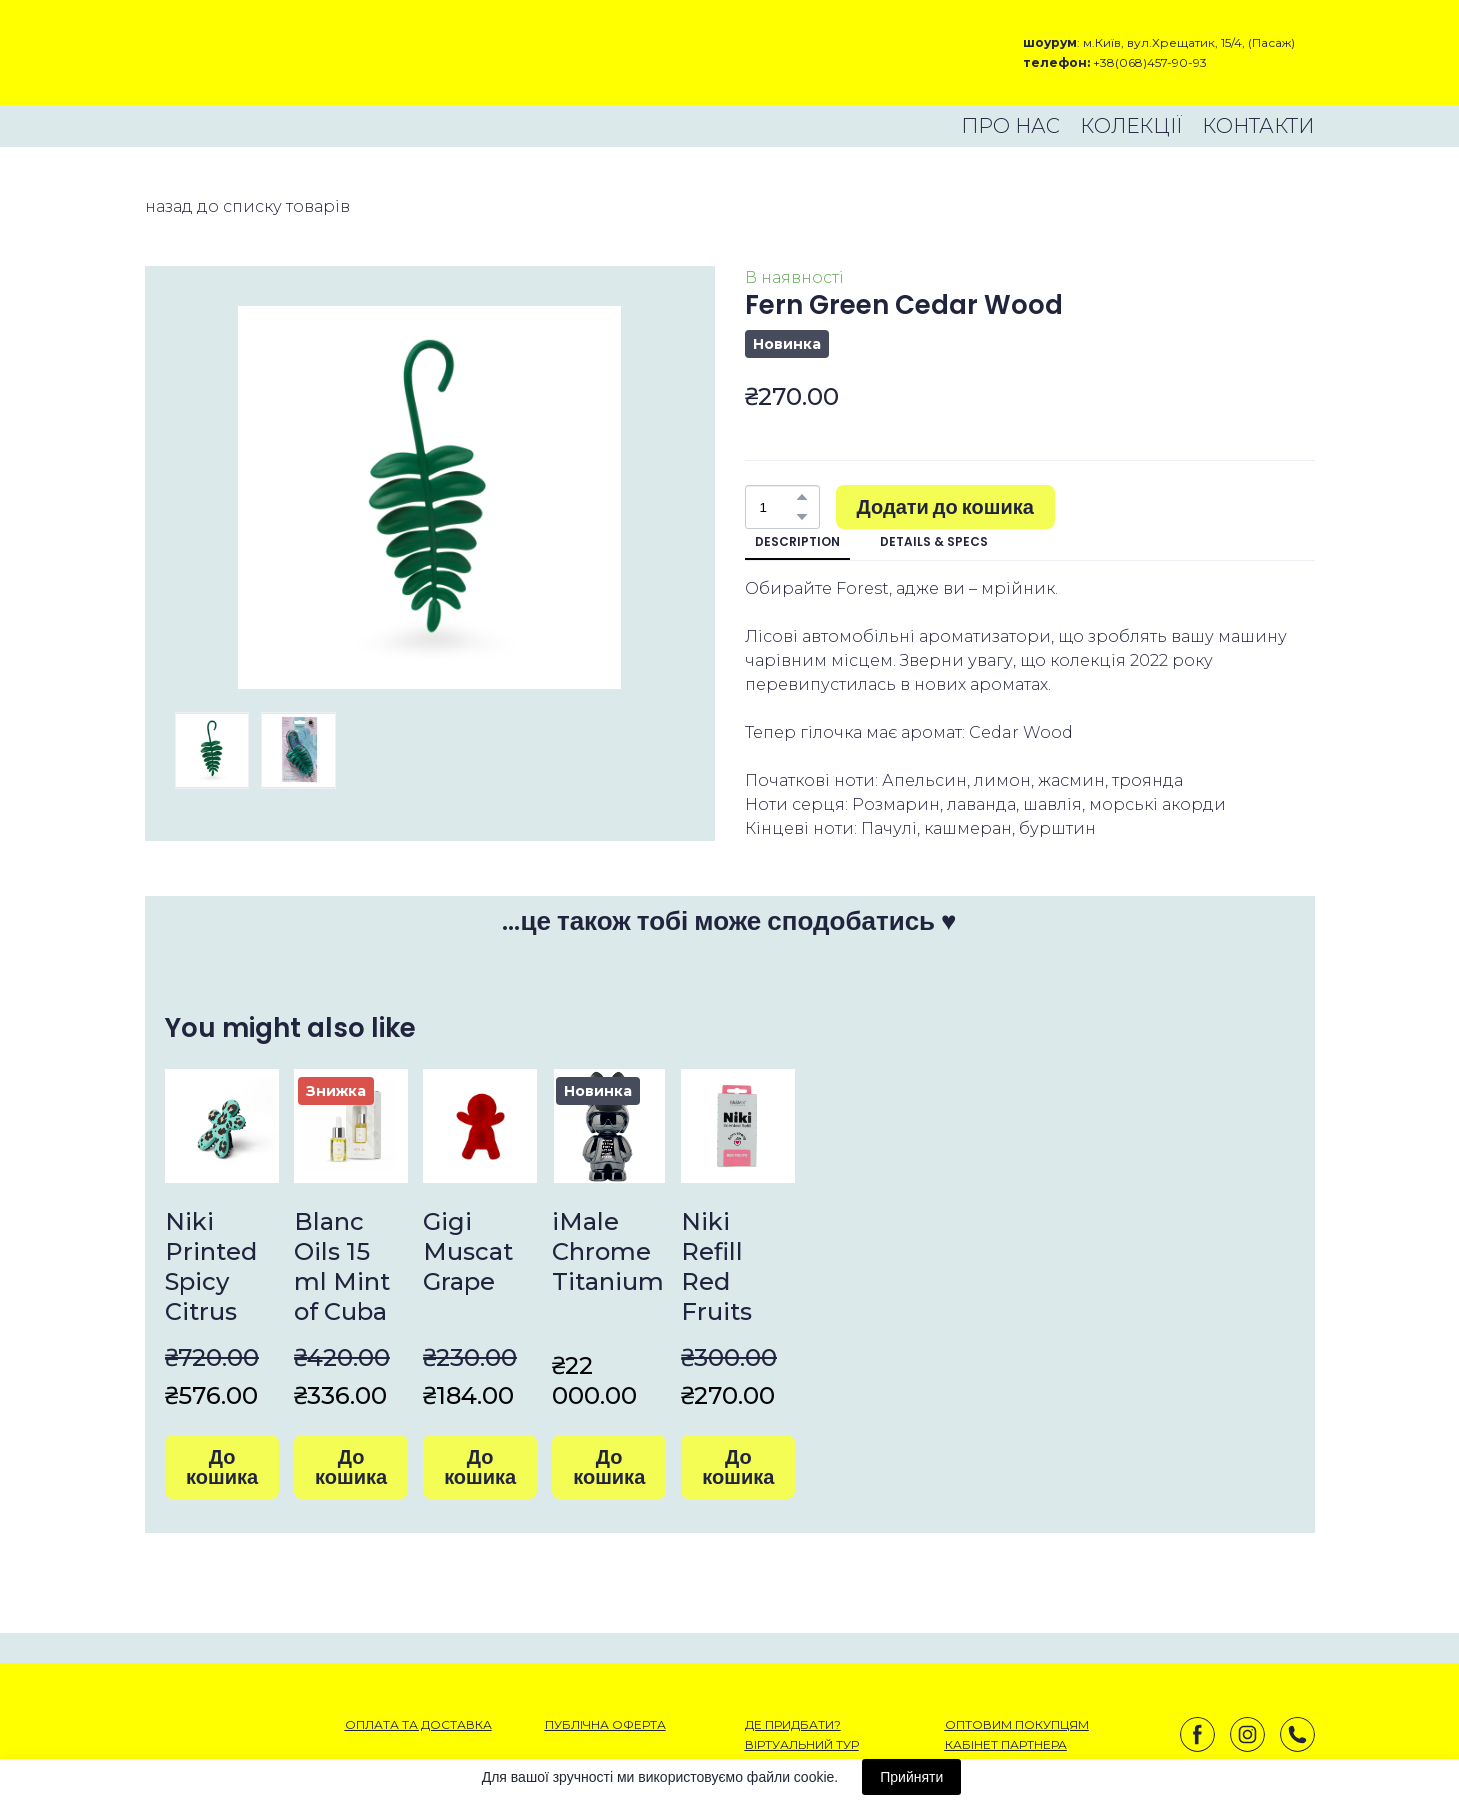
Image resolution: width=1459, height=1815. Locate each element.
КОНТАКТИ (1258, 126)
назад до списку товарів (247, 206)
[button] (802, 497)
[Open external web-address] (215, 52)
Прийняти (911, 1777)
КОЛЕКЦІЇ (1131, 126)
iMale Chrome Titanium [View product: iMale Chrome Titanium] (608, 1251)
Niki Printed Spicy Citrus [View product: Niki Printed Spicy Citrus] (211, 1266)
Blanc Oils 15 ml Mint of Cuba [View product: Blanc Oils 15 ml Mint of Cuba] (342, 1266)
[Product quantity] (777, 507)
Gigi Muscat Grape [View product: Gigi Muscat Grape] (468, 1251)
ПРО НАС (1010, 126)
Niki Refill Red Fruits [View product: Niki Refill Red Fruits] (716, 1266)
